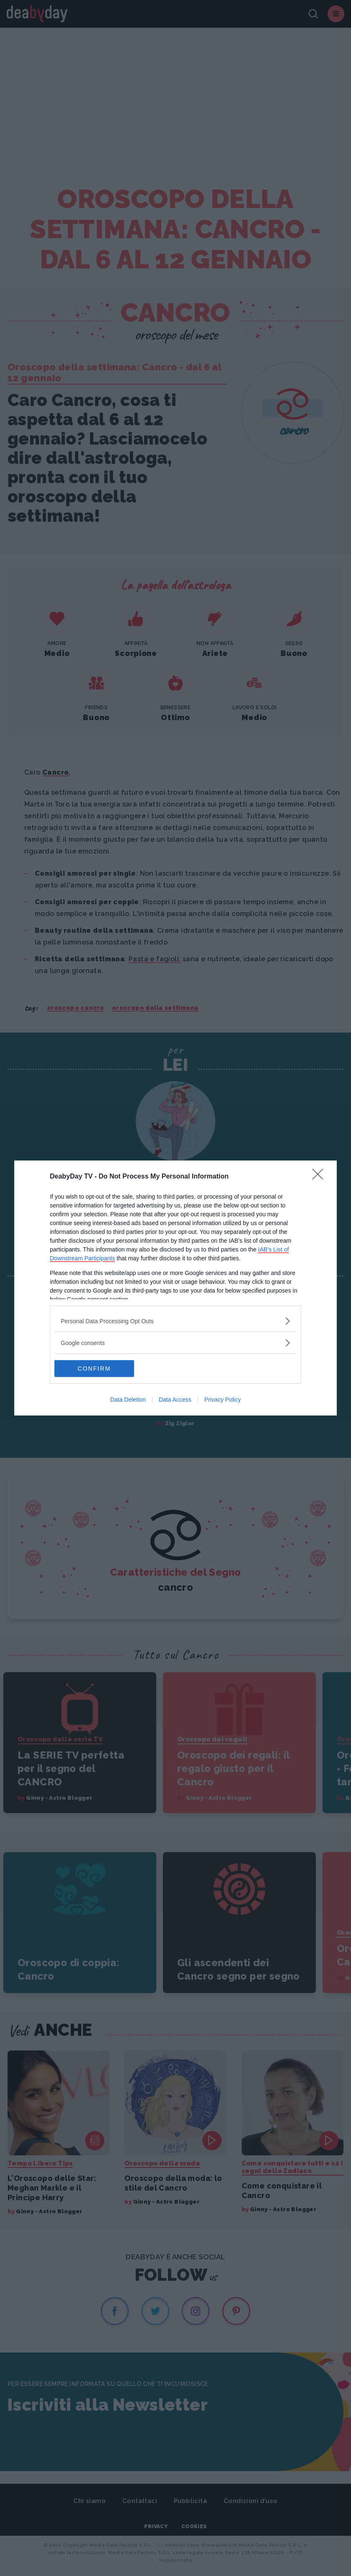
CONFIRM (94, 1368)
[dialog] (175, 1288)
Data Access (175, 1399)
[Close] (320, 1177)
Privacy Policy (222, 1399)
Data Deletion (128, 1399)
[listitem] (175, 1321)
